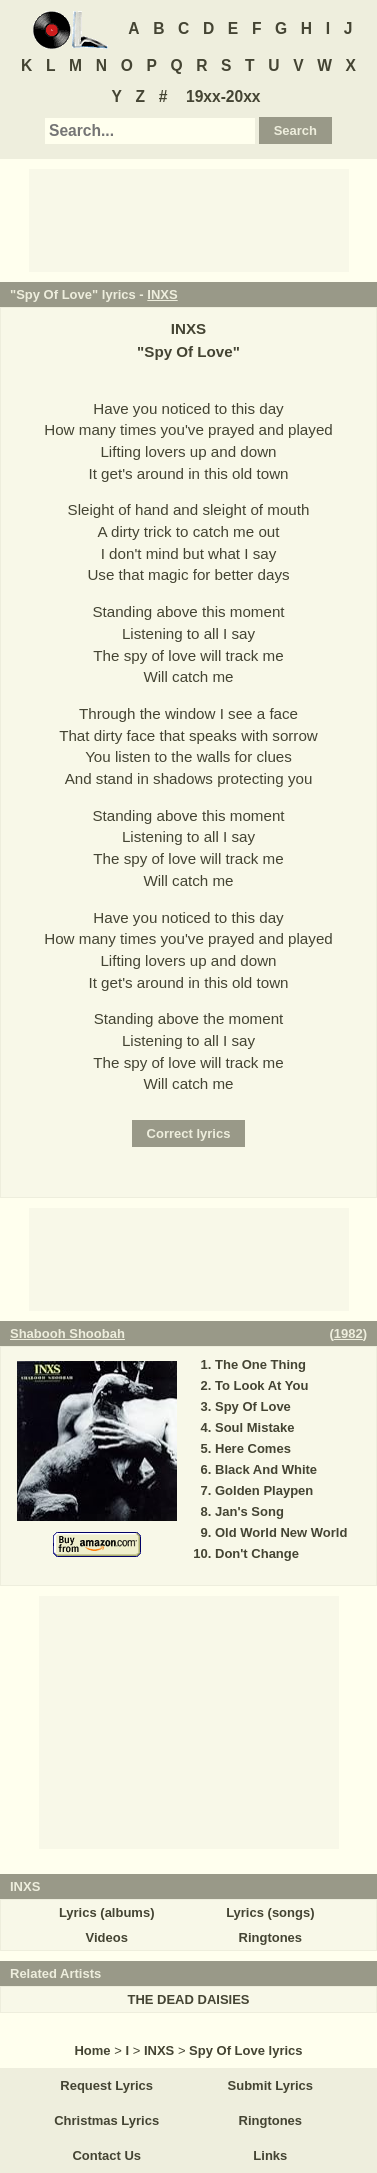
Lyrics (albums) (107, 1912)
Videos (106, 1937)
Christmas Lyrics (106, 2120)
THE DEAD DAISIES (188, 1999)
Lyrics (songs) (270, 1912)
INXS (162, 294)
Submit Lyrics (270, 2085)
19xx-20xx (223, 96)
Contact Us (106, 2155)
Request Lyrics (106, 2085)
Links (270, 2155)
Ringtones (271, 1937)
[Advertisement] (189, 219)
